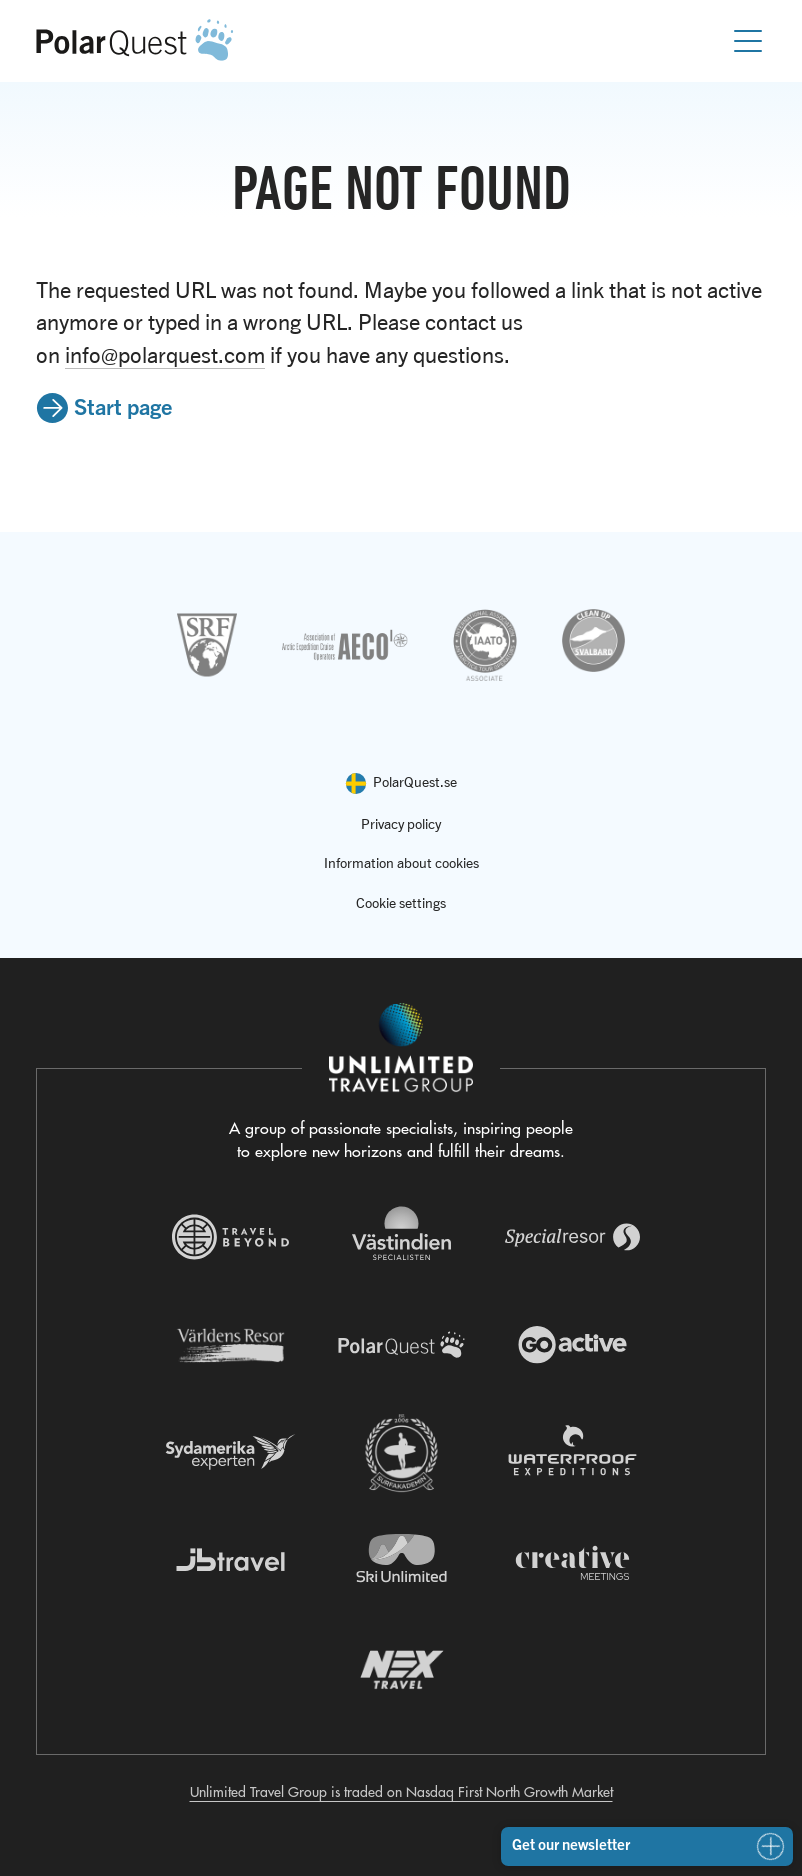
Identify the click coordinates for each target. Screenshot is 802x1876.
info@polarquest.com (165, 355)
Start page (123, 406)
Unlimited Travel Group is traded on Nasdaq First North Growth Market (401, 1792)
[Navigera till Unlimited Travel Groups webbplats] (401, 1048)
